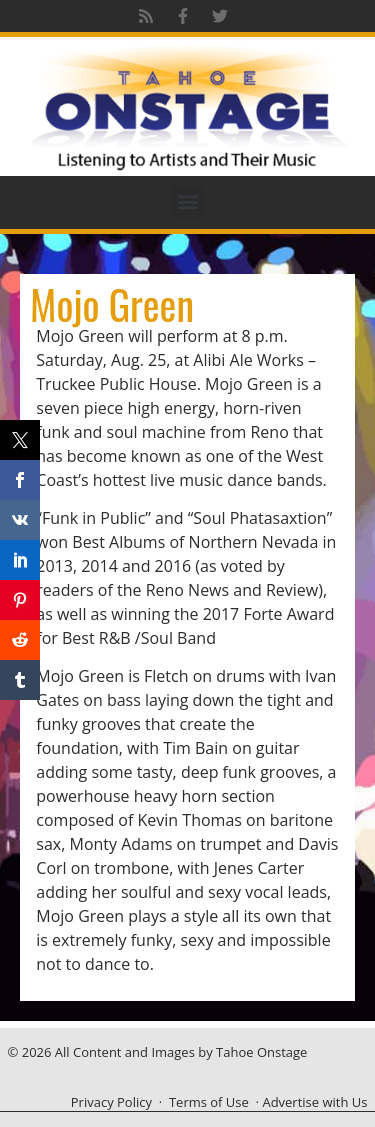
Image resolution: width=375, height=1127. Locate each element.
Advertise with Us (314, 1102)
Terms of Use (209, 1102)
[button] (187, 202)
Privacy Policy (111, 1102)
